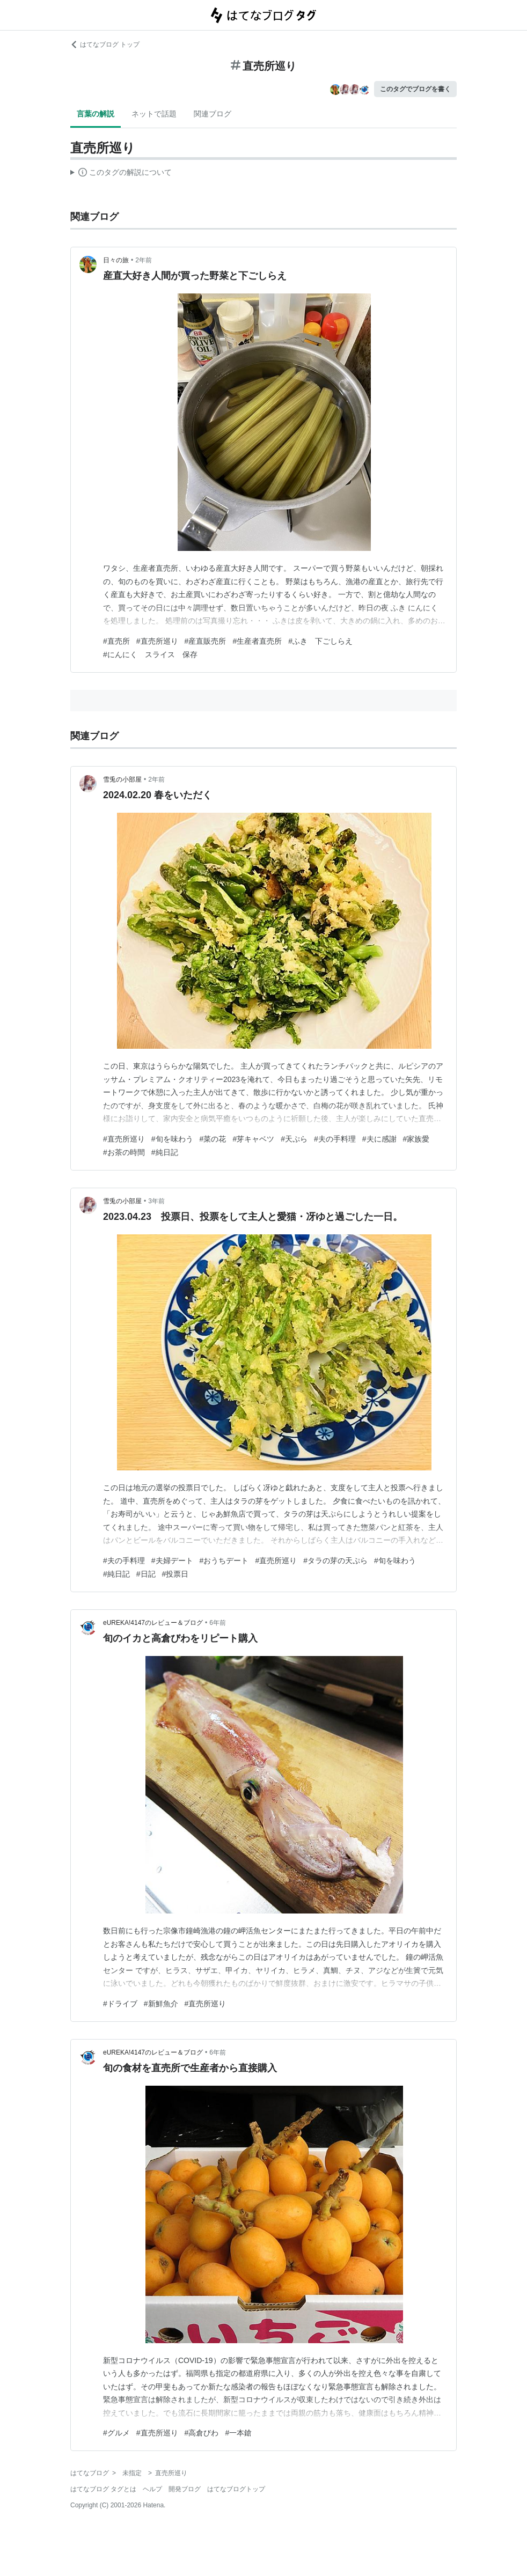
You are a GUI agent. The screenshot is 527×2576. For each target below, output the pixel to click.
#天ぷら (294, 1139)
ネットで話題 (154, 113)
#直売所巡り (157, 641)
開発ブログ (185, 2489)
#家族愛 (416, 1139)
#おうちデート (224, 1560)
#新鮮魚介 (161, 2003)
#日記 (146, 1574)
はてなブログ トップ (105, 44)
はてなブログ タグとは (103, 2489)
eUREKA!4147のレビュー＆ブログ (153, 1622)
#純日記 (164, 1152)
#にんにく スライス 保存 (150, 654)
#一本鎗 (238, 2432)
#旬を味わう (172, 1139)
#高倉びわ (202, 2432)
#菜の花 (213, 1139)
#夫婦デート (172, 1560)
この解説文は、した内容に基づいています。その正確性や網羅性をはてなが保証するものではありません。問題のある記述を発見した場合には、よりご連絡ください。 (121, 173)
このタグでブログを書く (415, 89)
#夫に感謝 (379, 1139)
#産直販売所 (205, 641)
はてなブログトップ (236, 2489)
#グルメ (116, 2432)
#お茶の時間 (124, 1152)
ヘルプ (152, 2489)
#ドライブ (120, 2003)
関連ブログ (212, 113)
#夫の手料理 (335, 1139)
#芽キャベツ (253, 1139)
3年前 (156, 1201)
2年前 (143, 260)
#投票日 (175, 1574)
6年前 (217, 1622)
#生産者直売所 (257, 641)
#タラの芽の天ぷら (335, 1560)
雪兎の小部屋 (122, 779)
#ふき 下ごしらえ (320, 641)
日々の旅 (116, 260)
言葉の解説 (95, 113)
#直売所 (116, 641)
